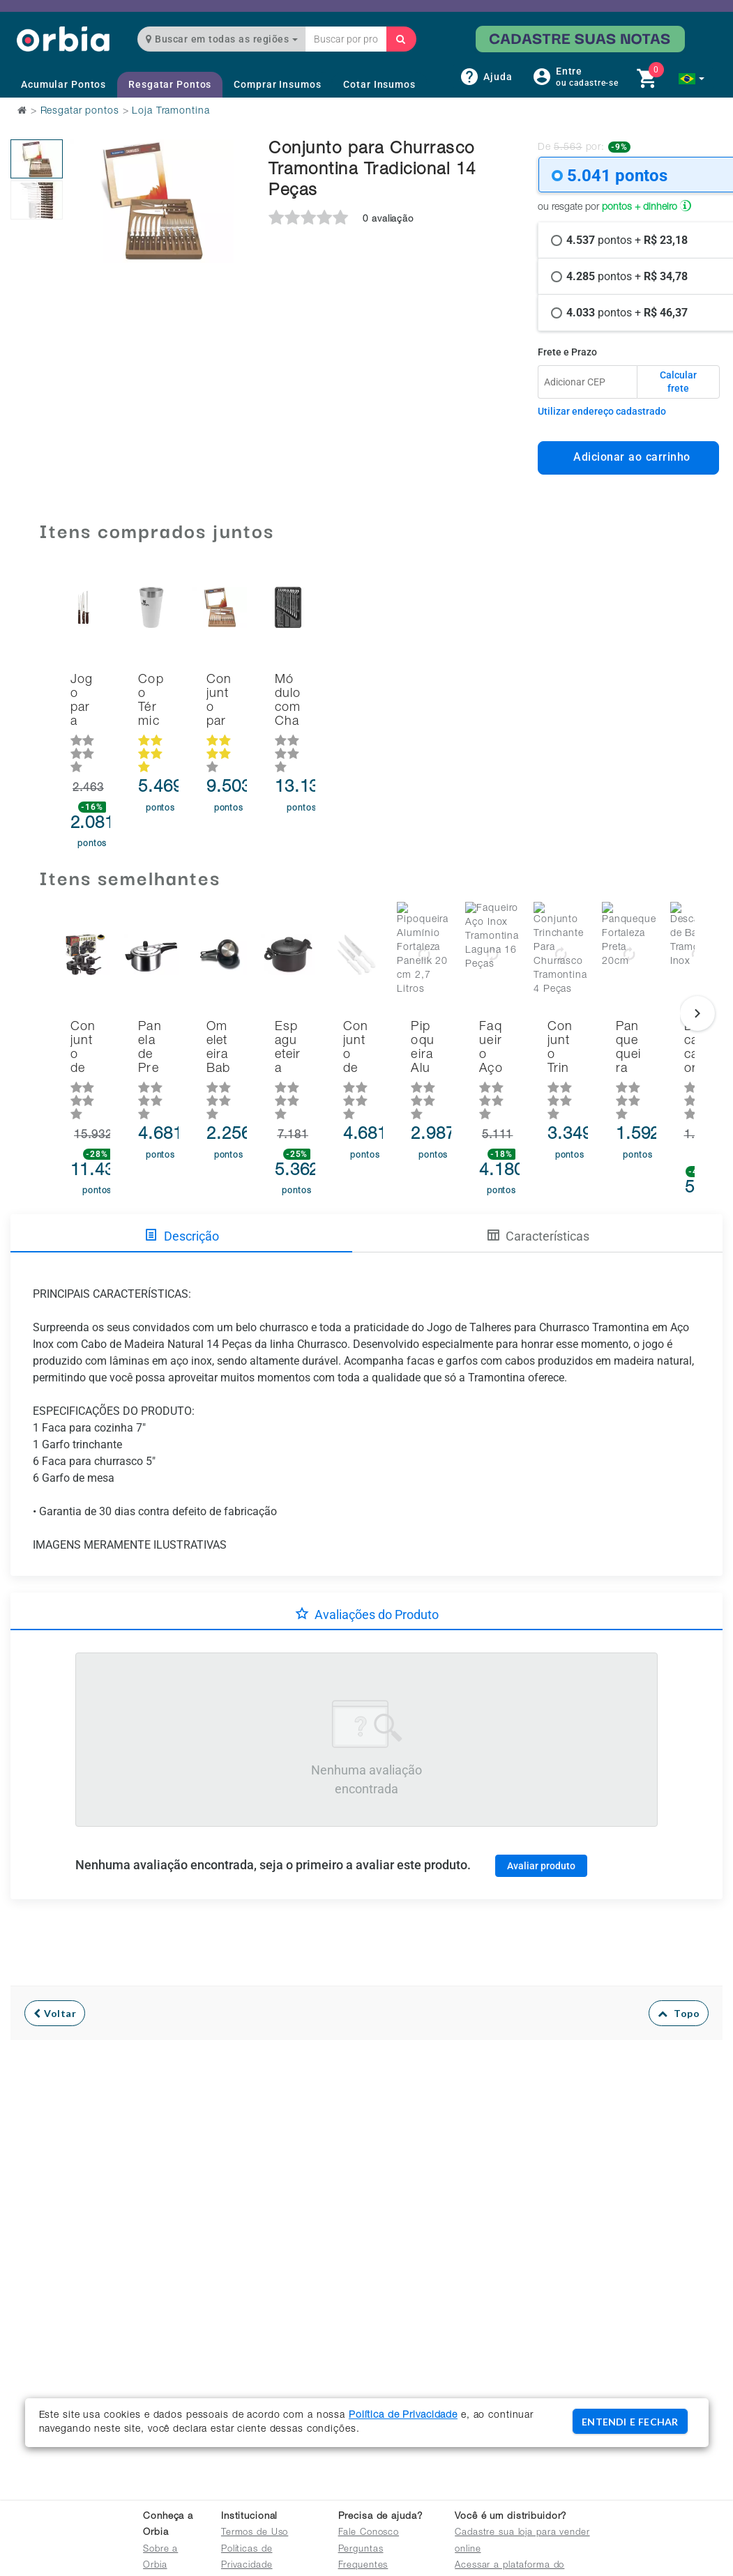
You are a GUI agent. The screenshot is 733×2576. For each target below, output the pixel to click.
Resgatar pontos (79, 111)
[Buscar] (401, 39)
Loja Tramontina (170, 111)
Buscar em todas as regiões (222, 39)
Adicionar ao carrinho (628, 456)
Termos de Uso (254, 2533)
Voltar (54, 1952)
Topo (679, 1952)
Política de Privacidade (403, 2416)
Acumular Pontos (63, 84)
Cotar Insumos (379, 84)
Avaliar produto (541, 1804)
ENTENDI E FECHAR (630, 2422)
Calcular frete (678, 381)
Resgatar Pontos (169, 84)
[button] (691, 79)
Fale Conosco (369, 2533)
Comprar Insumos (277, 84)
